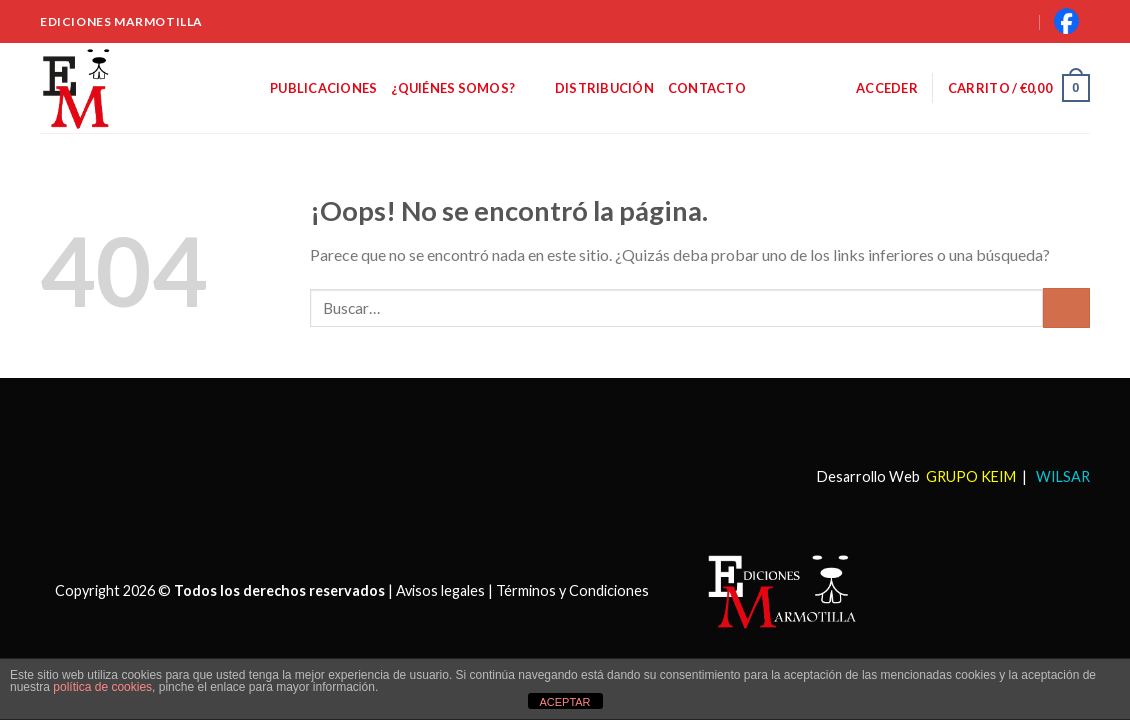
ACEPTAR (564, 702)
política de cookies (102, 687)
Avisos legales (440, 589)
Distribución (604, 88)
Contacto (707, 88)
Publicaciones (323, 88)
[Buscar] (995, 21)
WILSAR (1061, 476)
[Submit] (1066, 307)
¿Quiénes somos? (465, 87)
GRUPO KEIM (971, 476)
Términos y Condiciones (572, 589)
